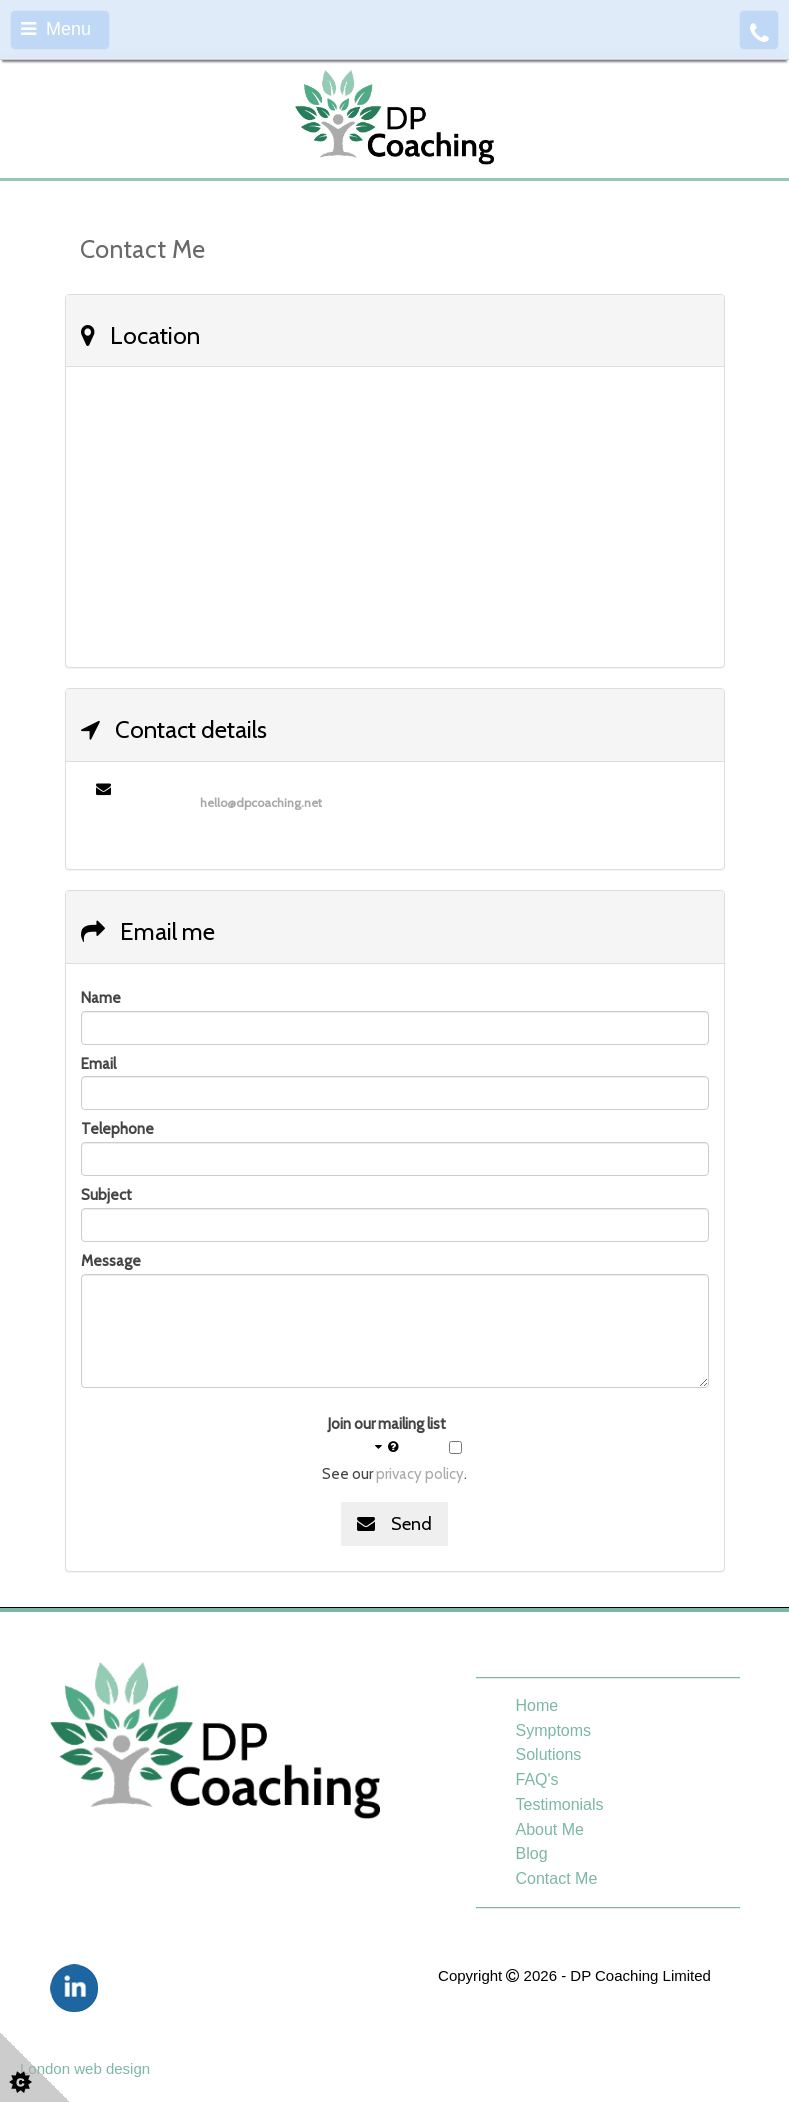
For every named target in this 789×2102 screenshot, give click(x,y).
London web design (85, 2068)
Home (537, 1705)
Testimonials (560, 1804)
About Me (550, 1829)
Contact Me (557, 1878)
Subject (106, 1195)
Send (394, 1524)
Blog (532, 1853)
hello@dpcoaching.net (261, 802)
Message (111, 1261)
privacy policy (420, 1474)
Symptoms (554, 1730)
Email (98, 1064)
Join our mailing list (387, 1436)
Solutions (549, 1754)
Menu (56, 29)
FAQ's (537, 1779)
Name (101, 998)
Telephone (117, 1129)
